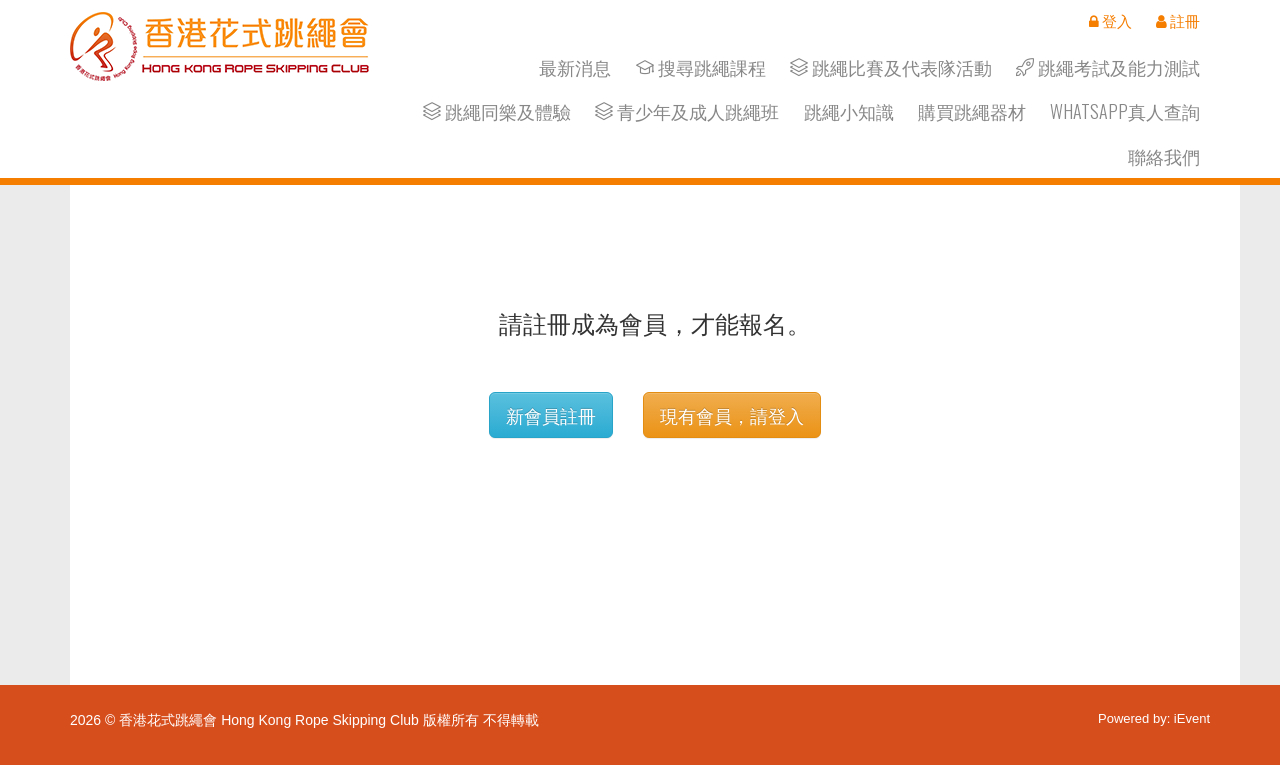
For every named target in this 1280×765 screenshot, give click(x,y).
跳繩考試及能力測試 (1108, 67)
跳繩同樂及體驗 (497, 111)
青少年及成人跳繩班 (687, 111)
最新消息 (575, 67)
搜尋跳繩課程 (701, 67)
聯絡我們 (1164, 156)
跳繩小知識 (849, 111)
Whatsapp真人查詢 (1125, 111)
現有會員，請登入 (732, 415)
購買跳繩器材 (972, 111)
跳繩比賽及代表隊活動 (891, 67)
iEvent (1192, 718)
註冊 (1178, 21)
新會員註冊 (551, 415)
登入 (1110, 21)
